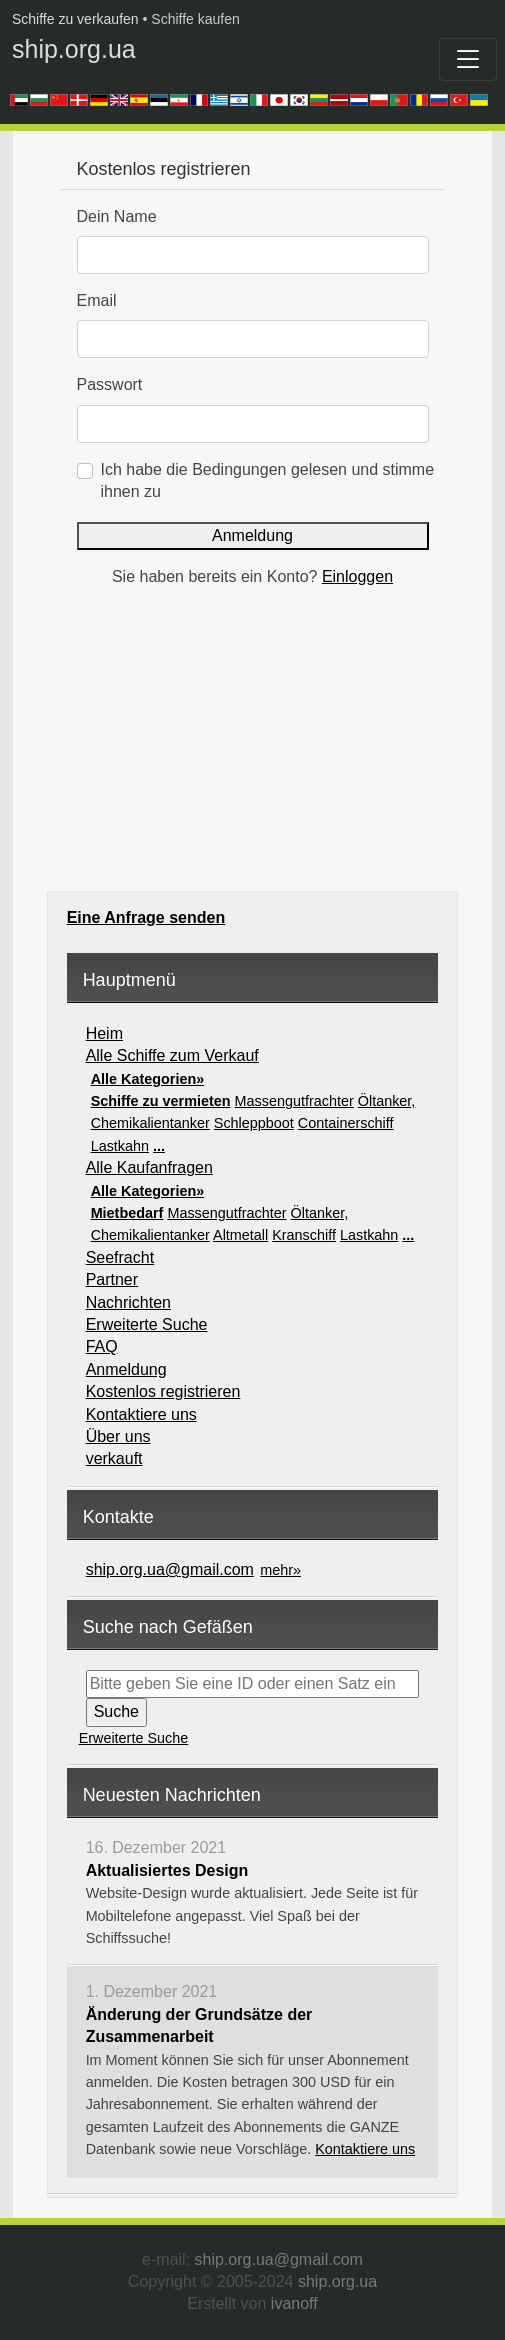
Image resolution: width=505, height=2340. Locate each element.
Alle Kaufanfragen (149, 1167)
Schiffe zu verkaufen (75, 19)
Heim (104, 1033)
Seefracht (120, 1257)
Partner (112, 1279)
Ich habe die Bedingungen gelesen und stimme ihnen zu (268, 480)
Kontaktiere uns (141, 1414)
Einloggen (357, 576)
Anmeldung (252, 535)
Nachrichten (128, 1302)
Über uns (118, 1436)
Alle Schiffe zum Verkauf (172, 1055)
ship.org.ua (74, 49)
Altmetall (240, 1235)
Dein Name (117, 216)
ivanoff (294, 2303)
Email (97, 300)
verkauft (114, 1458)
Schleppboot (254, 1123)
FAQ (102, 1346)
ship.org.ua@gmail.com (170, 1569)
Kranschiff (304, 1235)
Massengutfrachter (294, 1101)
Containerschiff (346, 1123)
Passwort (110, 384)
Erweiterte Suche (147, 1324)
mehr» (280, 1570)
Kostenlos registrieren (163, 1391)
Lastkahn (120, 1146)
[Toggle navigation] (468, 59)
